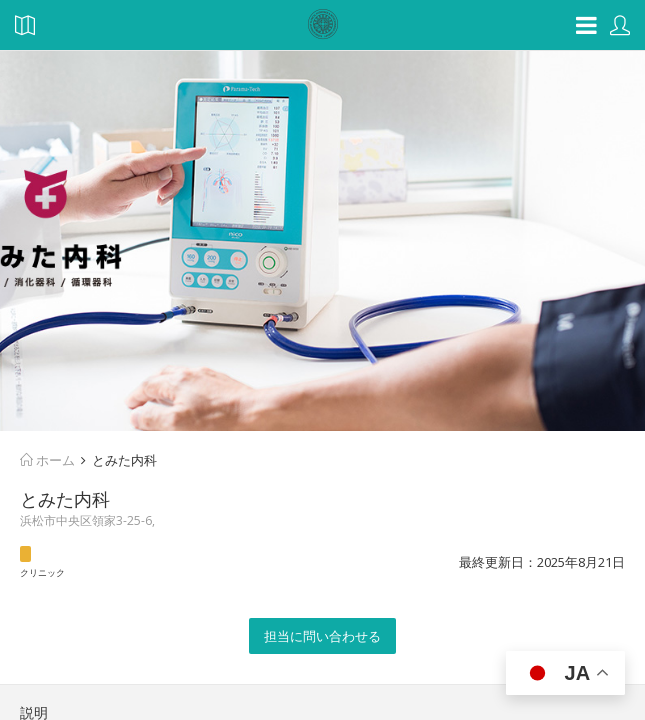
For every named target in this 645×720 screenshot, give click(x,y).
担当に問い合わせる (322, 636)
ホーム (47, 460)
